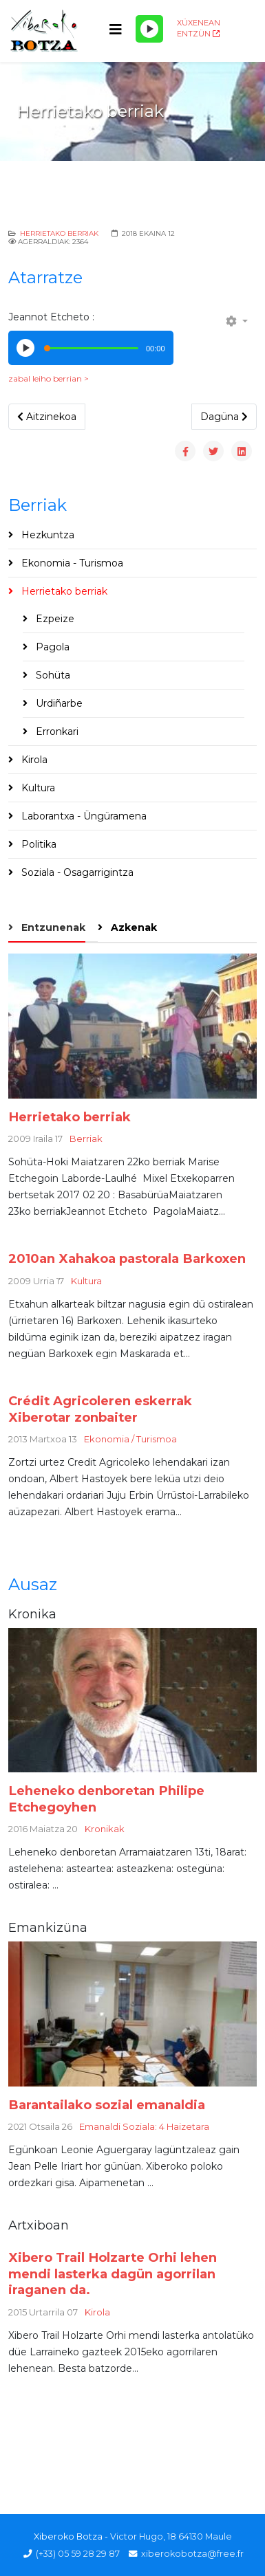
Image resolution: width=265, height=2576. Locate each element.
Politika (37, 844)
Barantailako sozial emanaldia (106, 2105)
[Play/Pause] (149, 29)
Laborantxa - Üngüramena (83, 816)
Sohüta (51, 675)
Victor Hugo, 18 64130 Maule (171, 2536)
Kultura (37, 788)
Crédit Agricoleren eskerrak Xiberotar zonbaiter (100, 1409)
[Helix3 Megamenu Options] (115, 30)
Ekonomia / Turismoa (130, 1438)
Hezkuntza (46, 535)
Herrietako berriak (59, 233)
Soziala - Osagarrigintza (76, 872)
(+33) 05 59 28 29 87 (78, 2554)
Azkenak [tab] (132, 927)
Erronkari (55, 731)
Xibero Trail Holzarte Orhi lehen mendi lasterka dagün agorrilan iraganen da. (112, 2273)
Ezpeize (53, 619)
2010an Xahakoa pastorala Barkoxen (127, 1258)
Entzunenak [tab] (52, 927)
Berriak (86, 1138)
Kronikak (105, 1828)
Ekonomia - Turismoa (71, 563)
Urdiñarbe (58, 703)
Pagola (51, 647)
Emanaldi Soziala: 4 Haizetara (144, 2126)
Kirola (33, 759)
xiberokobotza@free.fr (192, 2554)
